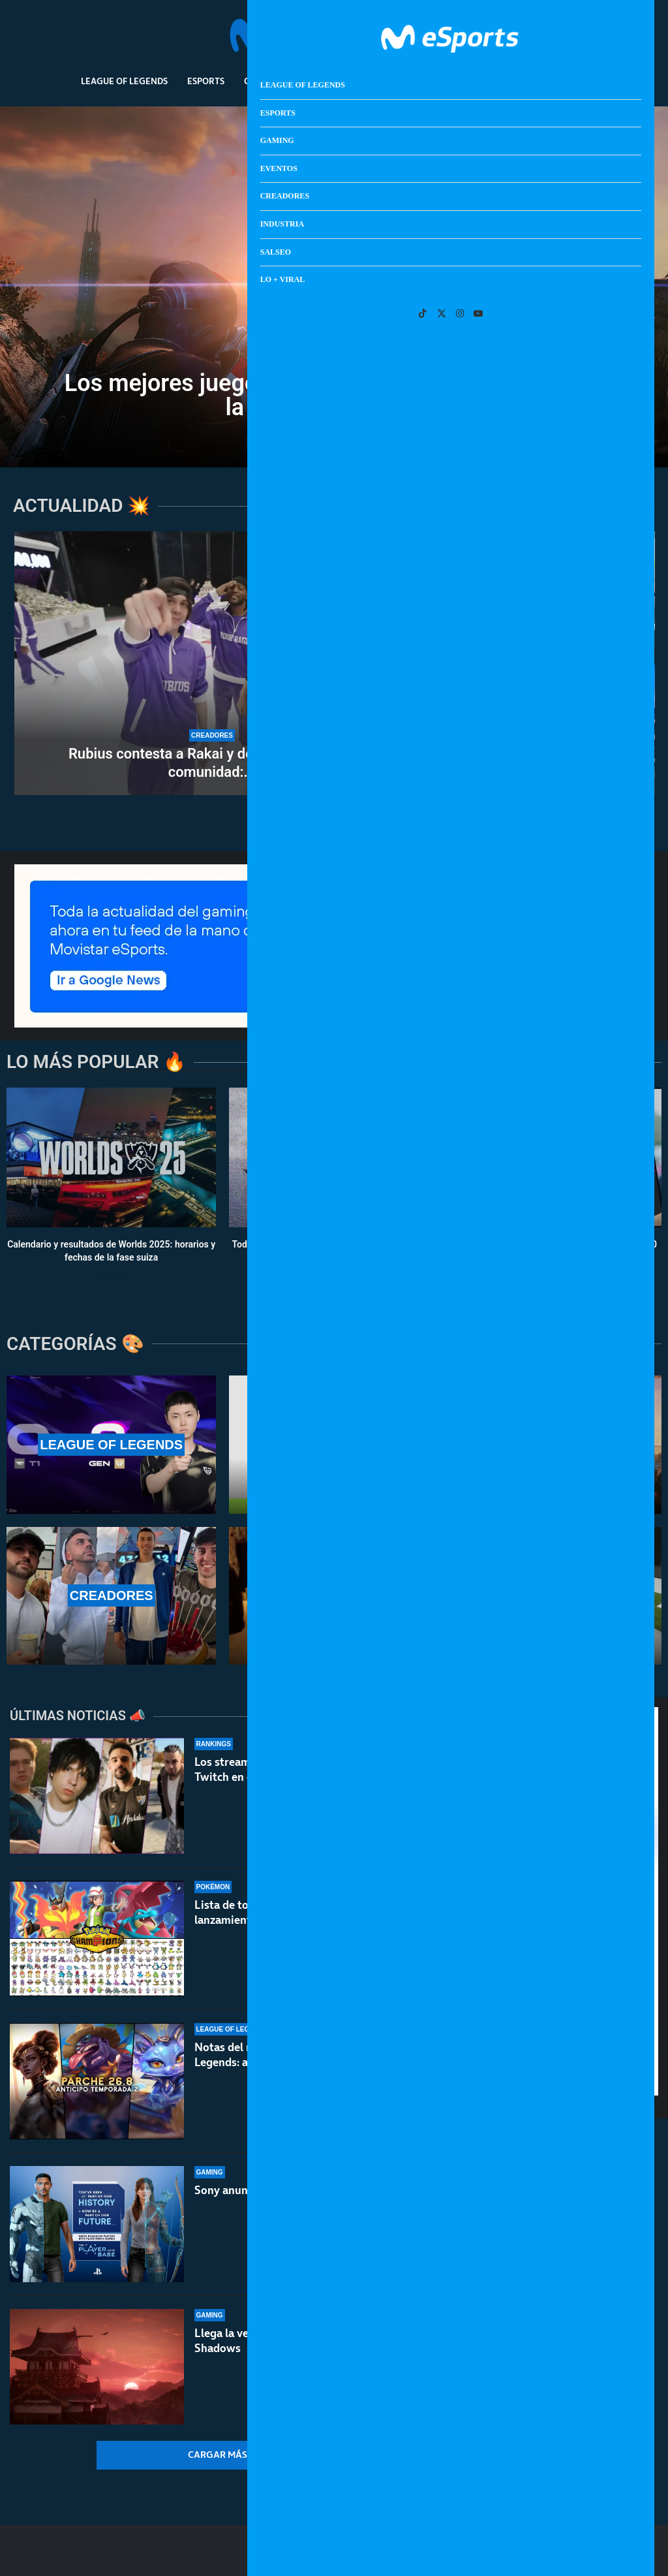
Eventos (318, 81)
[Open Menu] (626, 35)
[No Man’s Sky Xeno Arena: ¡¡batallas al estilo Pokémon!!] (510, 596)
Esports (205, 81)
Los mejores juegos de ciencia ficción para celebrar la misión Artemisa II (334, 395)
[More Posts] (227, 2455)
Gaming (262, 81)
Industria (449, 81)
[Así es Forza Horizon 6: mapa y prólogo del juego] (510, 730)
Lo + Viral (565, 81)
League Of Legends (124, 81)
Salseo (507, 81)
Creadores (382, 81)
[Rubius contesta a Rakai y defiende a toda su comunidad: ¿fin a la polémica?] (212, 663)
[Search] (606, 36)
